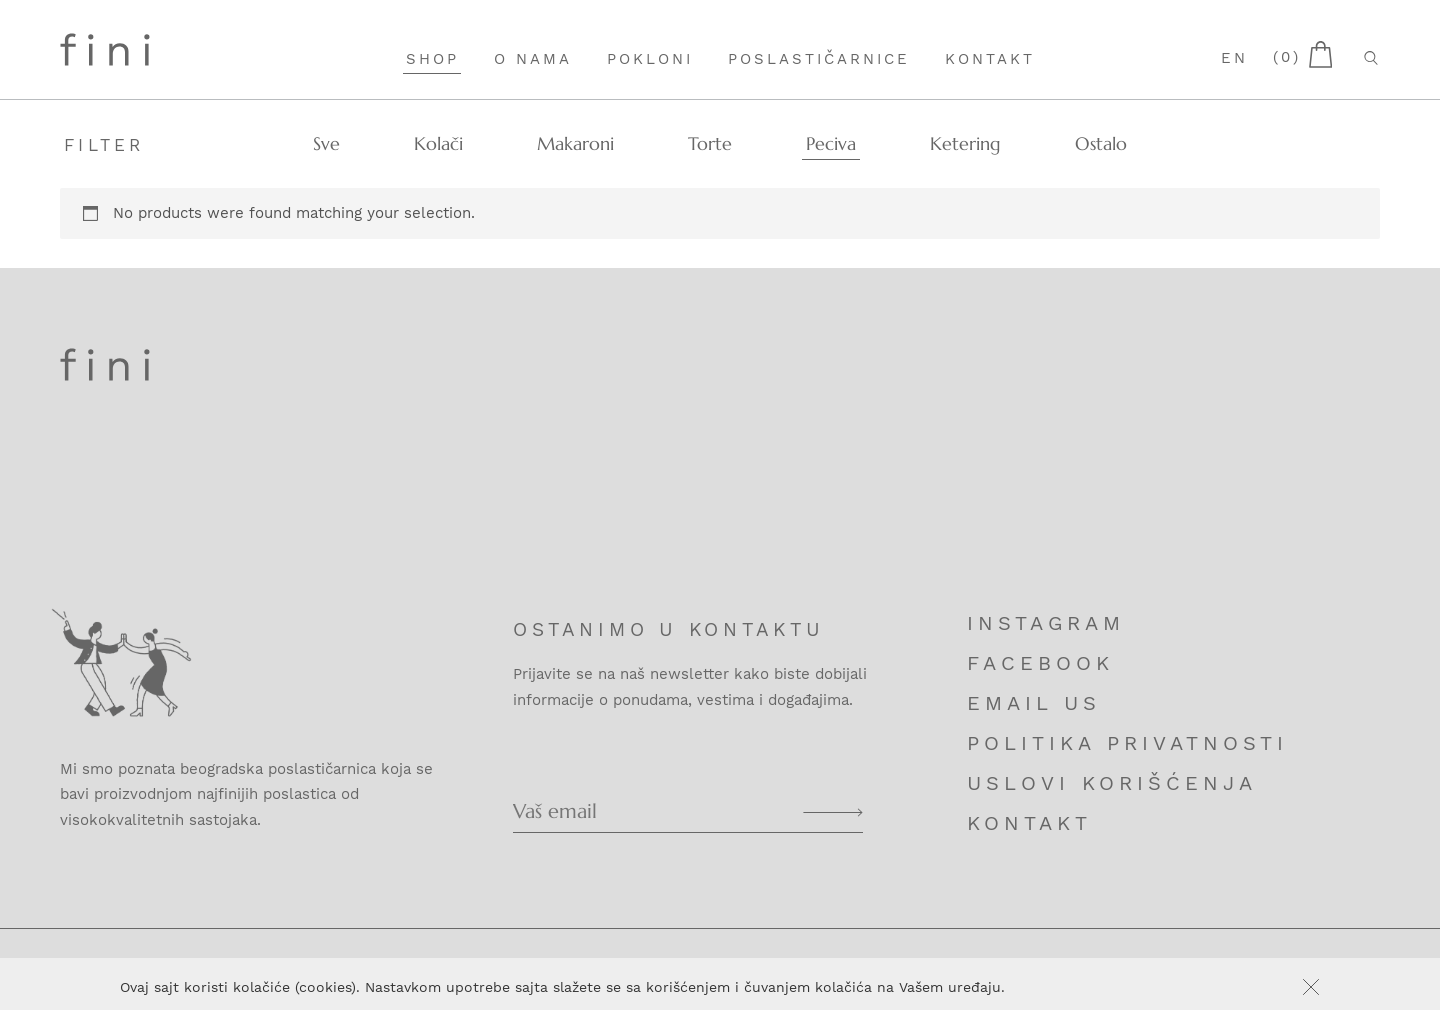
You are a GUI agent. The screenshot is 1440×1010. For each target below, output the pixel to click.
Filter (104, 145)
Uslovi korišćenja (1112, 783)
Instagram (1046, 623)
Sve (326, 143)
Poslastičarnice (819, 59)
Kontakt (990, 59)
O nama (533, 59)
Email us (1034, 703)
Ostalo (1101, 143)
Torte (710, 143)
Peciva (831, 143)
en (1234, 58)
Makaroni (575, 143)
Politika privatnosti (1127, 743)
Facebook (1040, 663)
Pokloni (650, 59)
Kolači (438, 143)
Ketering (965, 143)
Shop (432, 59)
